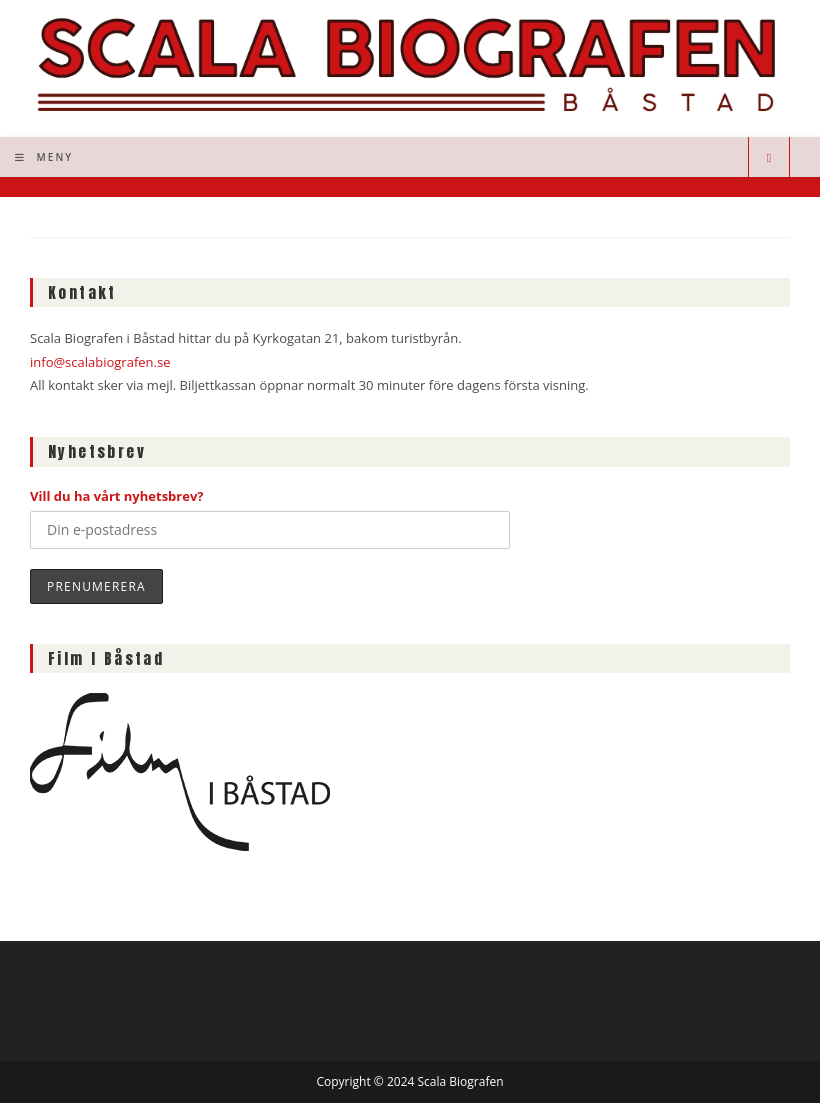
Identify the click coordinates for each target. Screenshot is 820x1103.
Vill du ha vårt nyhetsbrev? (117, 496)
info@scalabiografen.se (100, 362)
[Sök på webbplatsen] (769, 158)
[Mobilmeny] (44, 157)
